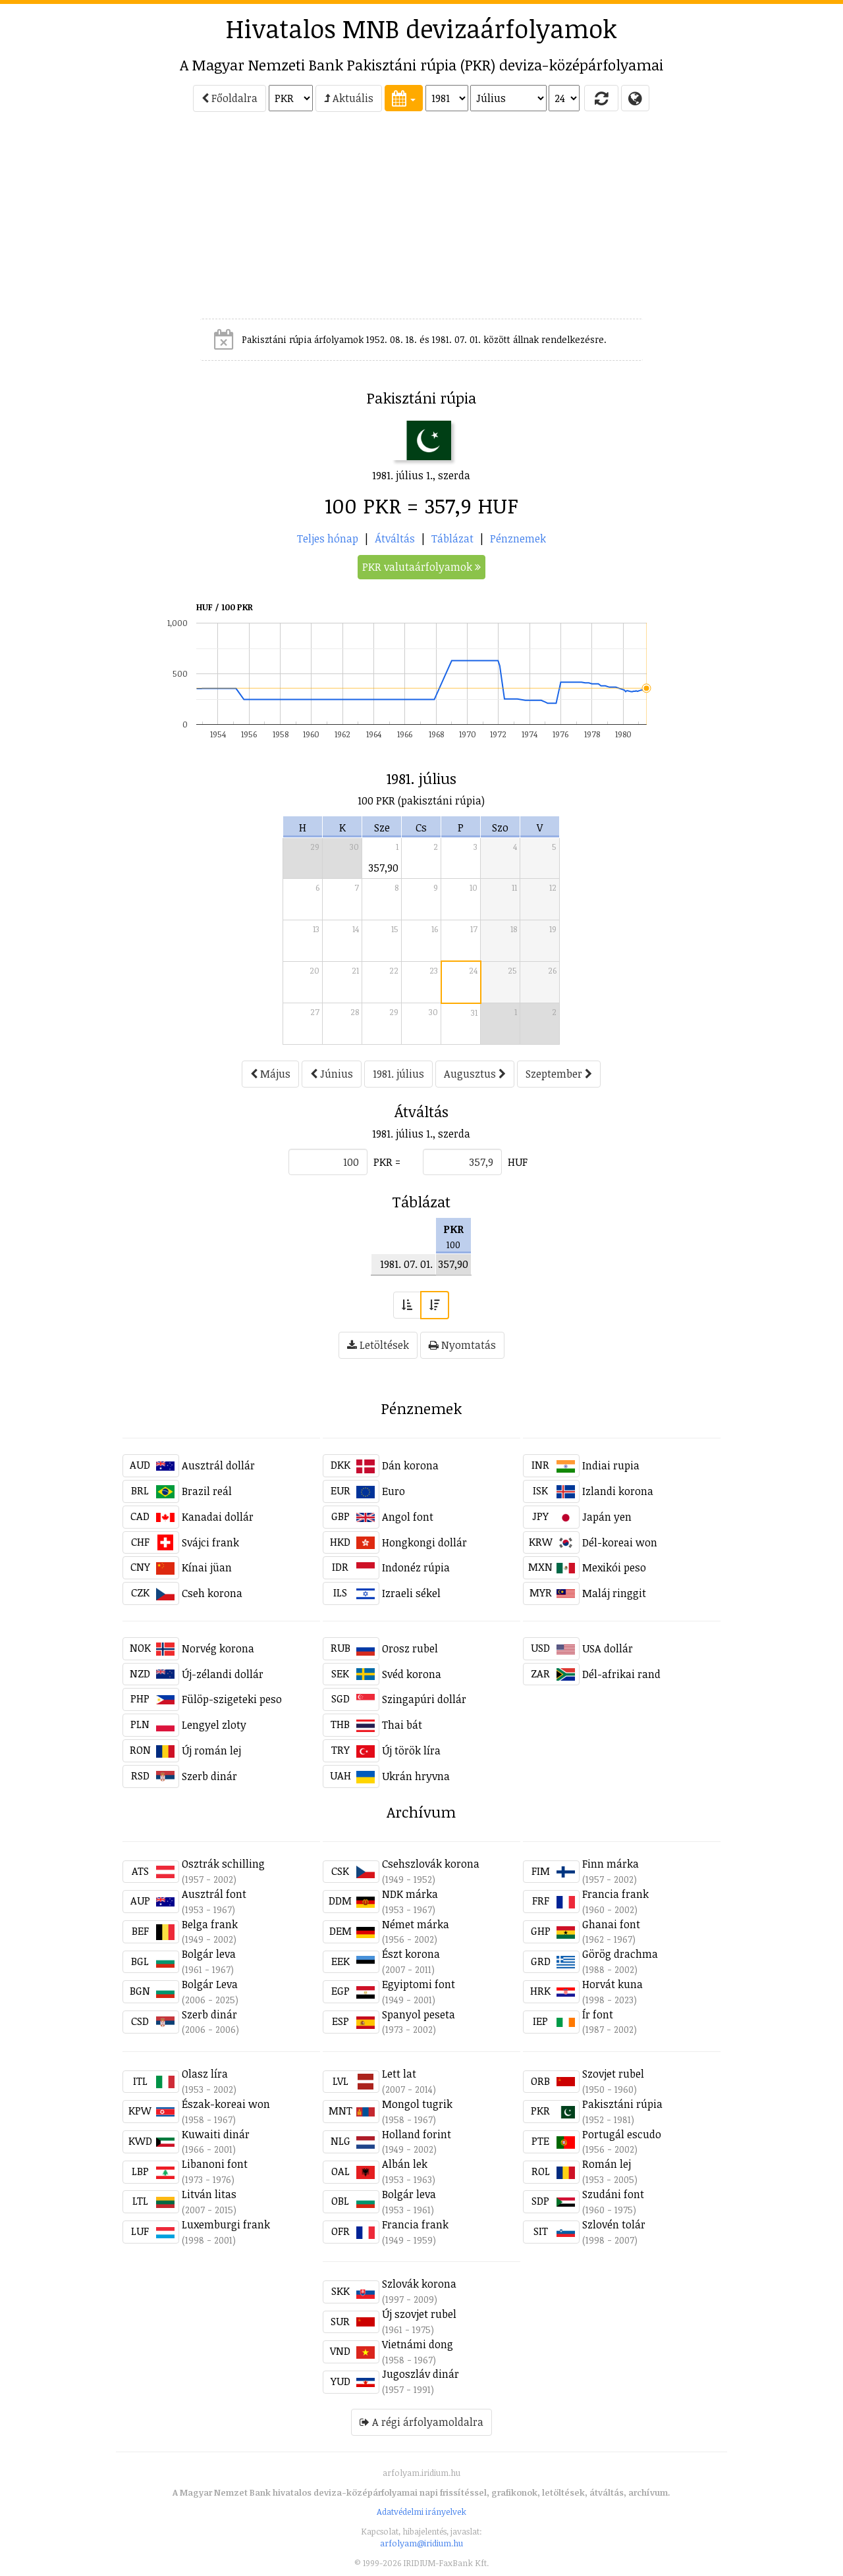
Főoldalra (230, 98)
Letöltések (378, 1345)
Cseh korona (212, 1593)
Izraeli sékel (411, 1593)
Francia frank (615, 1894)
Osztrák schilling (223, 1863)
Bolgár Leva (210, 1984)
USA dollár (607, 1648)
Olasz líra (205, 2073)
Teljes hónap (327, 538)
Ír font (597, 2014)
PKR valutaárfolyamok (421, 567)
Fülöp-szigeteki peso (232, 1699)
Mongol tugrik (417, 2104)
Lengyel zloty (214, 1725)
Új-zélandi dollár (222, 1674)
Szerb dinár (209, 1776)
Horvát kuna (612, 1984)
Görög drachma (620, 1954)
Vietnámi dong (417, 2344)
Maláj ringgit (614, 1593)
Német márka (415, 1924)
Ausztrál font (214, 1894)
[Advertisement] (63, 221)
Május (270, 1073)
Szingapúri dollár (424, 1699)
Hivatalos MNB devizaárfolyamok (421, 28)
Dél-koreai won (619, 1542)
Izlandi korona (617, 1491)
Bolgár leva (209, 1954)
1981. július (398, 1073)
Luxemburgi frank (226, 2224)
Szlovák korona (419, 2283)
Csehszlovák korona (430, 1863)
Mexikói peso (614, 1567)
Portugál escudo (621, 2134)
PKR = (386, 1162)
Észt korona (411, 1954)
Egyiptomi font (418, 1984)
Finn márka (610, 1863)
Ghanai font (611, 1924)
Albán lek (404, 2164)
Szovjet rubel (613, 2073)
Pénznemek (518, 538)
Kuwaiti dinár (216, 2134)
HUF (518, 1162)
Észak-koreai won (226, 2104)
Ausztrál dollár (218, 1465)
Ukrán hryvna (416, 1776)
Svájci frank (210, 1542)
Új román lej (211, 1750)
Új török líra (411, 1750)
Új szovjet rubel (419, 2314)
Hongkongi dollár (424, 1542)
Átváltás (395, 538)
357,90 (383, 867)
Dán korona (410, 1465)
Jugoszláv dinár (420, 2374)
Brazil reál (207, 1491)
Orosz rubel (410, 1648)
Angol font (407, 1517)
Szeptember (559, 1073)
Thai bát (402, 1725)
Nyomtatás (462, 1345)
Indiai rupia (610, 1465)
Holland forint (416, 2134)
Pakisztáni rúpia (622, 2104)
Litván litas (209, 2194)
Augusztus (475, 1073)
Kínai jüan (207, 1567)
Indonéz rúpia (416, 1567)
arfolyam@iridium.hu (421, 2543)
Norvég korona (218, 1648)
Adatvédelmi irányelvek (421, 2511)
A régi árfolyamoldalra (421, 2422)
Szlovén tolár (613, 2224)
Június (331, 1073)
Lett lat (399, 2073)
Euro (393, 1491)
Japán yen (607, 1517)
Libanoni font (215, 2164)
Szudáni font (613, 2194)
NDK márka (410, 1894)
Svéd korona (411, 1674)
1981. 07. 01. (406, 1264)
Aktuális (348, 98)
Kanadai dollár (218, 1517)
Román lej (606, 2164)
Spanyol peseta (418, 2014)
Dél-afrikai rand (621, 1674)
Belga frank (210, 1924)
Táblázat (452, 538)
